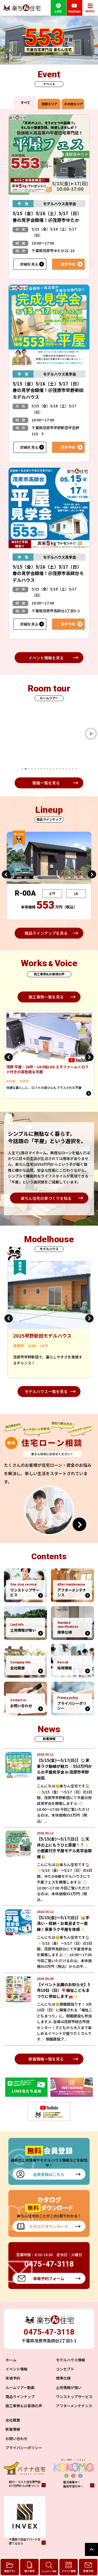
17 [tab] (72, 769)
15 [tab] (66, 769)
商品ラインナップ (20, 2396)
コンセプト (65, 2369)
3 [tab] (29, 769)
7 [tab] (41, 769)
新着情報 (12, 2429)
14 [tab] (63, 769)
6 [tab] (38, 769)
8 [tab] (44, 769)
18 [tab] (76, 769)
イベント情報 (16, 2369)
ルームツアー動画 (19, 2387)
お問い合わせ (16, 2438)
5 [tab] (35, 769)
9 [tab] (47, 769)
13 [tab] (60, 769)
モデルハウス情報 (70, 2359)
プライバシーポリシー (23, 2447)
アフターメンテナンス (74, 2405)
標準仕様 (63, 2378)
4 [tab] (32, 769)
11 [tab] (54, 769)
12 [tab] (57, 769)
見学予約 (68, 264)
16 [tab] (69, 769)
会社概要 (12, 2420)
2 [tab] (25, 769)
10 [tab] (50, 769)
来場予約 (12, 2378)
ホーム (10, 2359)
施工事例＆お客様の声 (23, 2405)
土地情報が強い (69, 2387)
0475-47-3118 (49, 2331)
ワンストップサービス (74, 2396)
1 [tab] (22, 769)
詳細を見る (29, 264)
